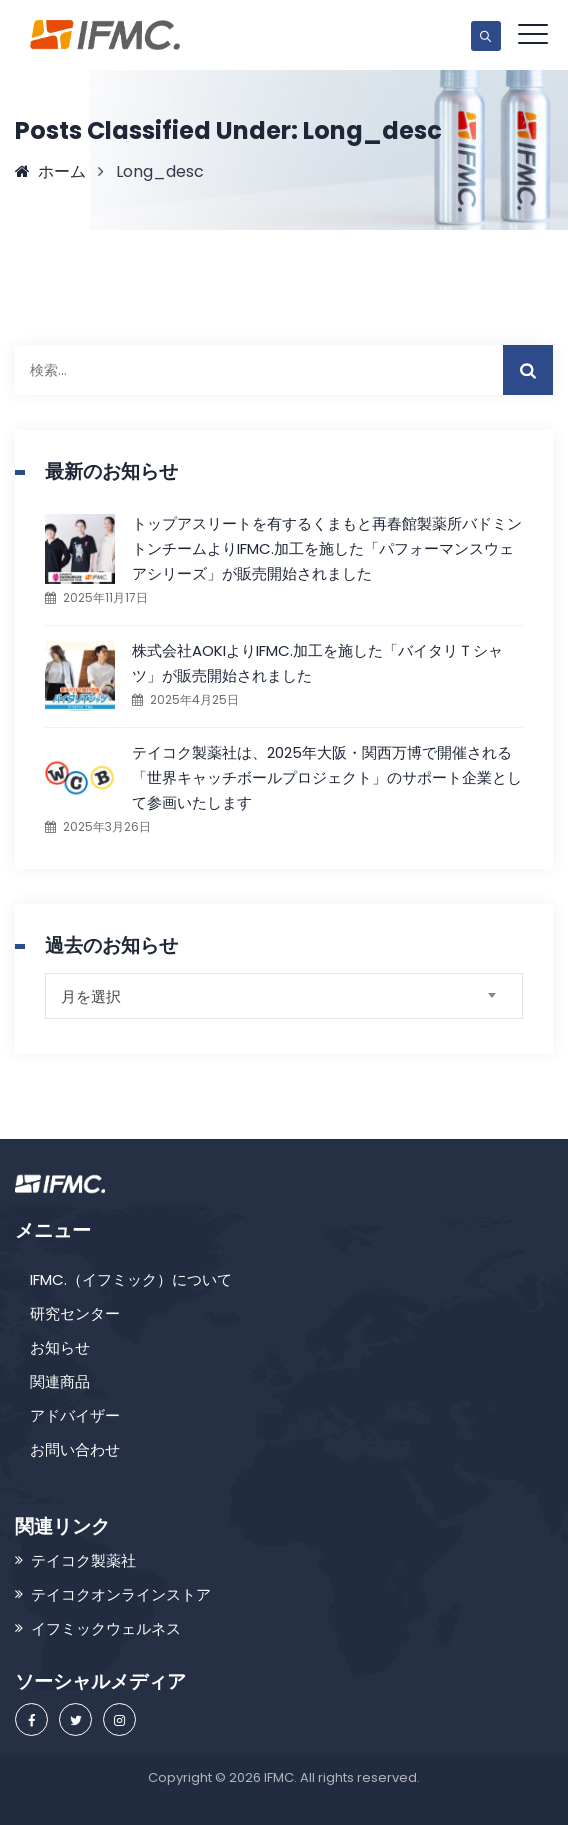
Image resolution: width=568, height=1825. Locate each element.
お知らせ (60, 1347)
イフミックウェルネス (106, 1628)
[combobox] (284, 996)
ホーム (50, 171)
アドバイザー (75, 1415)
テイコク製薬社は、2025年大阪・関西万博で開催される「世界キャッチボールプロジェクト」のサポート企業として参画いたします (327, 777)
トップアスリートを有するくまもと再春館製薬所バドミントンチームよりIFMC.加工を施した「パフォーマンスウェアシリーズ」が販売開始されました (327, 548)
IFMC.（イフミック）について (131, 1279)
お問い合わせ (75, 1449)
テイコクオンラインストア (121, 1594)
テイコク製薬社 (83, 1560)
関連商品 (60, 1381)
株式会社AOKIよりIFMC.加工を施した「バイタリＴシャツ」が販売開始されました (317, 663)
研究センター (75, 1313)
